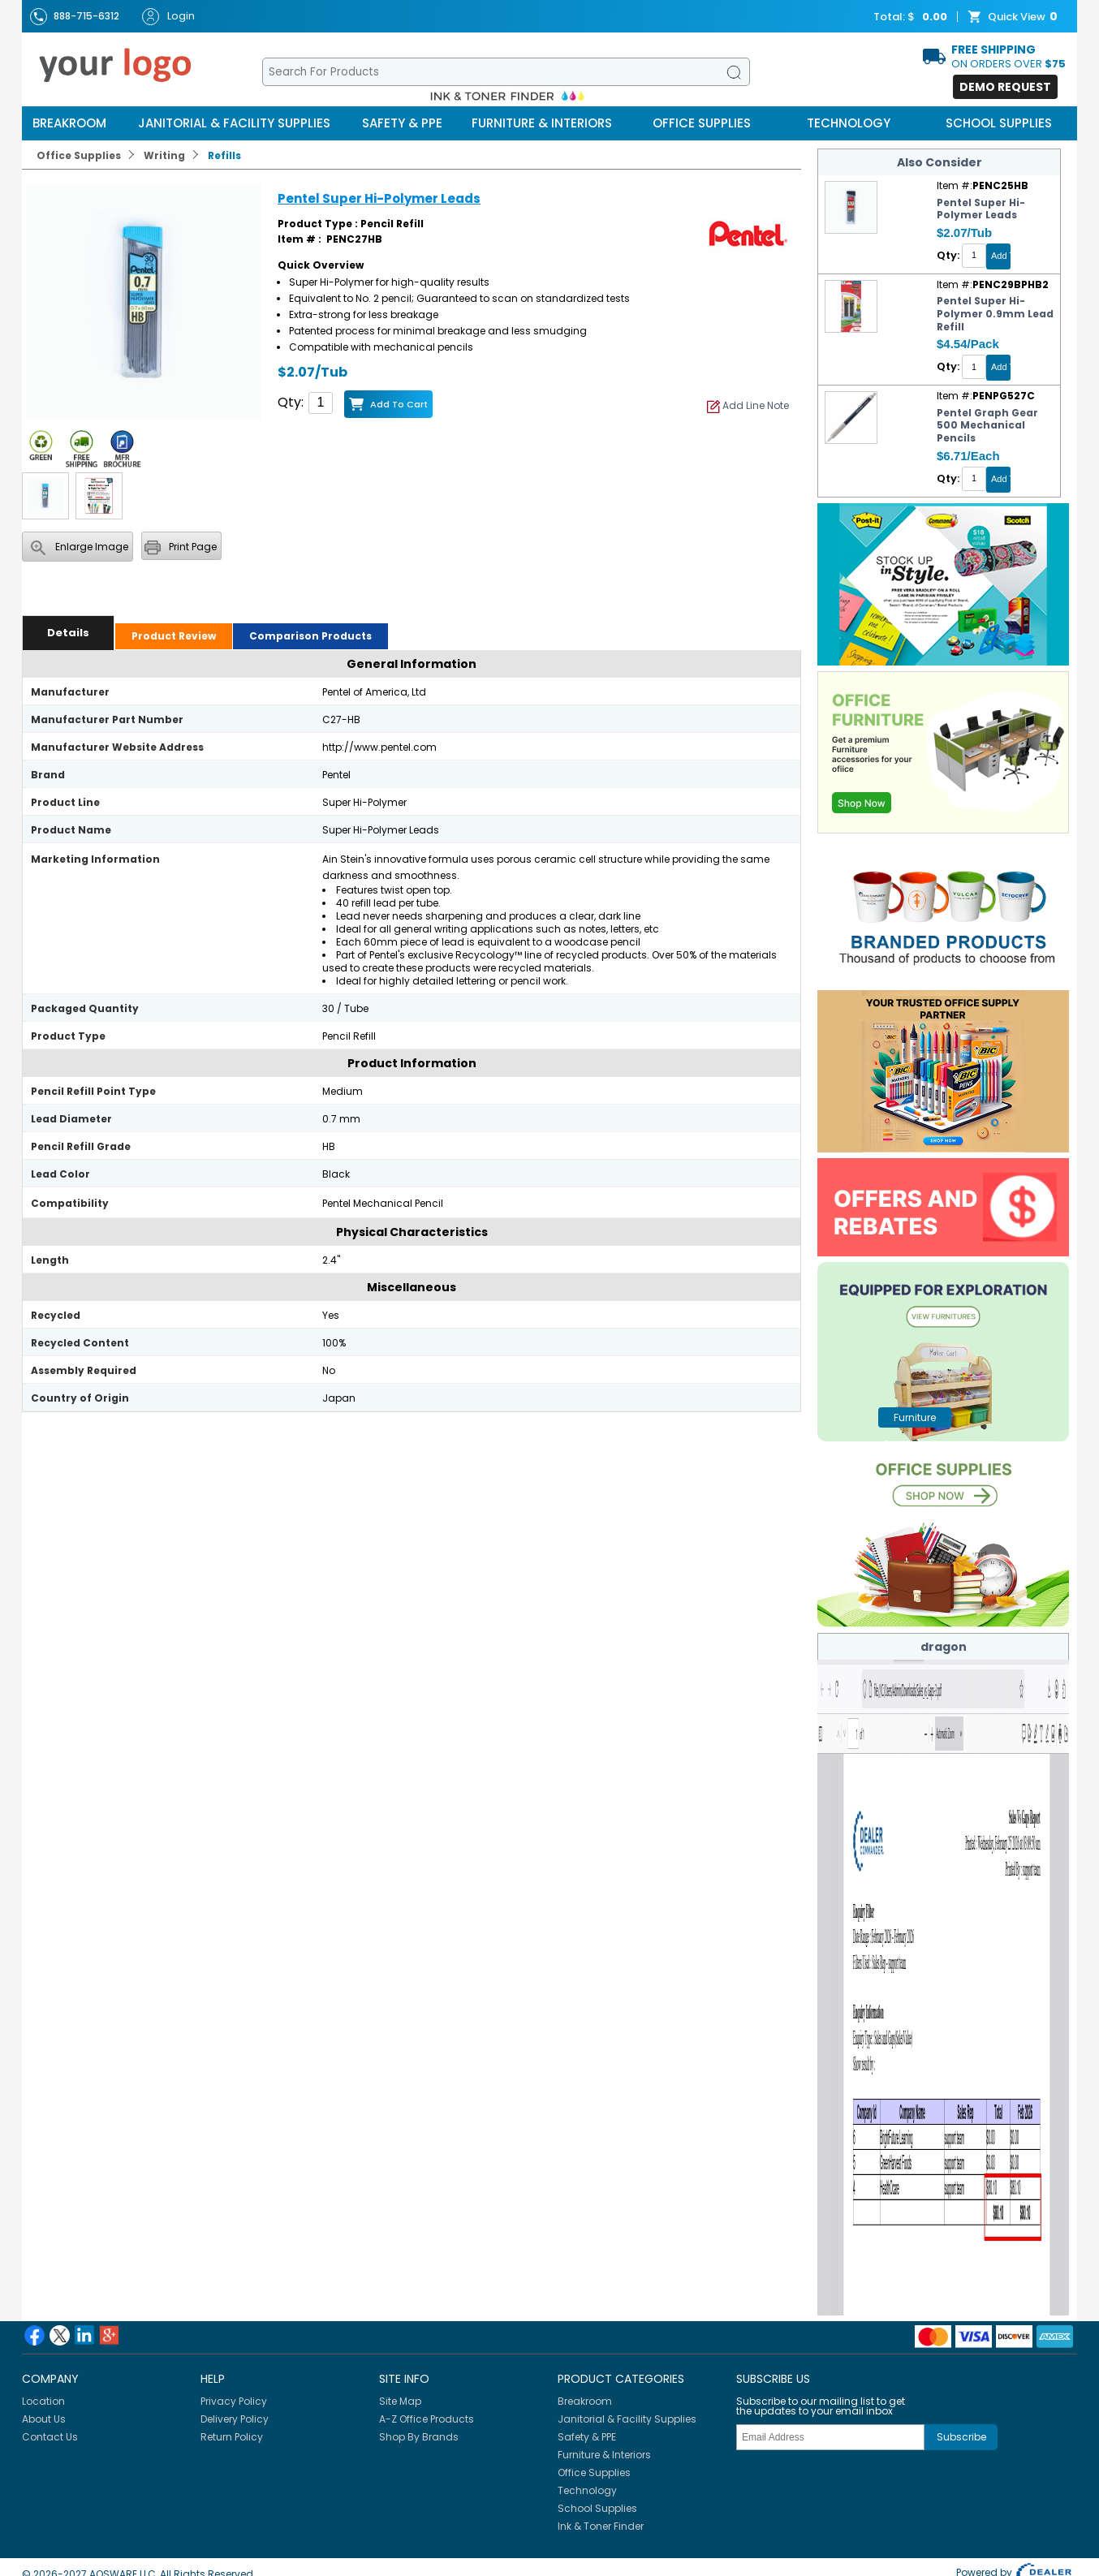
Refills (224, 155)
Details (68, 632)
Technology (848, 122)
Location (43, 2401)
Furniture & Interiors (542, 122)
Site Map (400, 2401)
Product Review (173, 636)
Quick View (1014, 17)
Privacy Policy (233, 2401)
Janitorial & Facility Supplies (234, 122)
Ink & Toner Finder (601, 2526)
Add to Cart (399, 404)
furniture (915, 1417)
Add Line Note (748, 405)
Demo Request (1005, 87)
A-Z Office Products (426, 2419)
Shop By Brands (419, 2437)
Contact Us (50, 2437)
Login (168, 16)
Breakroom (69, 122)
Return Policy (231, 2437)
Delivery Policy (234, 2419)
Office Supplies (702, 122)
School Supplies (999, 122)
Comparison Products (310, 636)
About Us (44, 2419)
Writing (164, 155)
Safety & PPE (402, 122)
